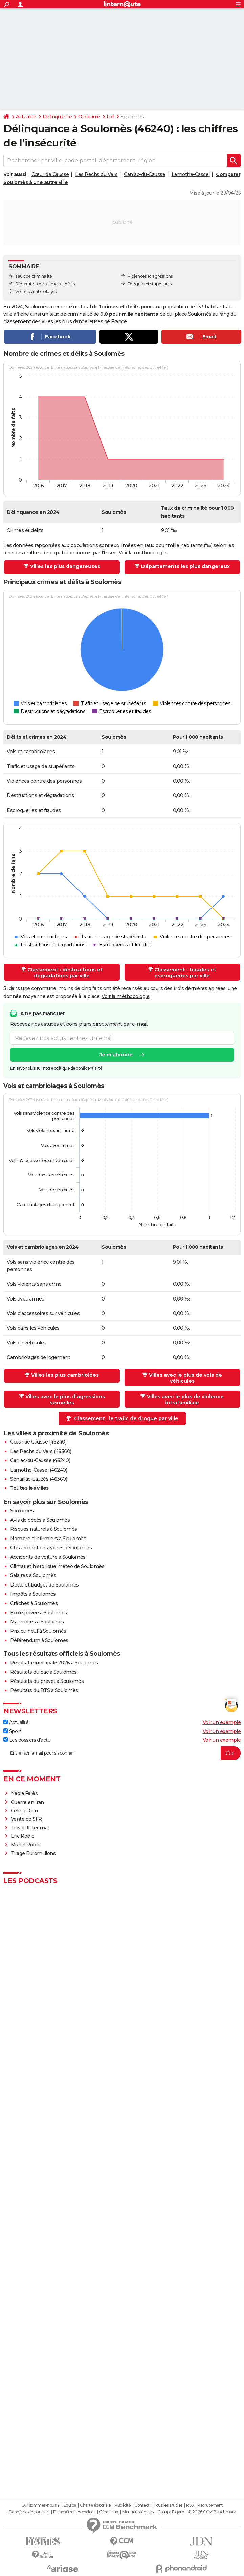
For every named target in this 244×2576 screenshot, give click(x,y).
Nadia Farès (24, 1793)
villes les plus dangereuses (72, 321)
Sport (12, 1731)
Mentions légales (137, 2512)
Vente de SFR (26, 1819)
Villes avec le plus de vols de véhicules (185, 1378)
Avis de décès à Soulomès (40, 1520)
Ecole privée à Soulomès (38, 1612)
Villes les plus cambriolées (65, 1375)
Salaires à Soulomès (33, 1575)
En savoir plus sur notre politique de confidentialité (56, 1068)
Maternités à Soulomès (37, 1622)
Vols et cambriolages (35, 291)
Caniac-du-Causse (144, 174)
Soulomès (22, 1511)
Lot (110, 117)
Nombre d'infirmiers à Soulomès (48, 1538)
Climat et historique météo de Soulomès (57, 1566)
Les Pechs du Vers (96, 174)
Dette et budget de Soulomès (44, 1585)
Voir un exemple (222, 1722)
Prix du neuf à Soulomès (38, 1631)
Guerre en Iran (27, 1802)
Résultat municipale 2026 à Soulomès (54, 1663)
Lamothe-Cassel (191, 174)
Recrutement (210, 2505)
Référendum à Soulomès (39, 1640)
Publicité (122, 2505)
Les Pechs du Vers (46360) (40, 1451)
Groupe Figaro (170, 2512)
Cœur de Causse (50, 174)
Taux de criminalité (33, 276)
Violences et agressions (150, 276)
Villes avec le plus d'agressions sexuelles (65, 1399)
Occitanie (89, 117)
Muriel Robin (26, 1845)
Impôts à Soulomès (33, 1594)
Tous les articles (167, 2505)
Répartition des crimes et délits (44, 283)
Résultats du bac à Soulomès (43, 1672)
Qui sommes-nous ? (40, 2505)
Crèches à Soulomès (34, 1603)
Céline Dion (24, 1811)
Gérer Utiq (108, 2512)
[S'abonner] (122, 1753)
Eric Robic (22, 1836)
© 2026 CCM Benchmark (212, 2512)
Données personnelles (29, 2512)
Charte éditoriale (95, 2505)
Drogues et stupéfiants (150, 283)
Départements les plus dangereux (185, 566)
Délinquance (57, 117)
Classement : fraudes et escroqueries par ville (185, 973)
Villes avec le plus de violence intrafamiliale (185, 1399)
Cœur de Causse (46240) (38, 1442)
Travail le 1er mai (30, 1827)
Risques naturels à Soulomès (43, 1529)
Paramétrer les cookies (74, 2512)
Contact (142, 2505)
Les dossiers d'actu (26, 1740)
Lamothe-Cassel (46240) (38, 1470)
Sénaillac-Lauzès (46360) (38, 1479)
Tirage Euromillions (33, 1853)
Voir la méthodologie (143, 553)
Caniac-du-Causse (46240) (40, 1460)
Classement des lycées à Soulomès (51, 1548)
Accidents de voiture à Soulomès (48, 1557)
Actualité (26, 117)
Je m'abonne (116, 1055)
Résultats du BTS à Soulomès (44, 1690)
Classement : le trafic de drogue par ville (126, 1418)
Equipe (69, 2505)
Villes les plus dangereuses (65, 566)
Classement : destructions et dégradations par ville (65, 973)
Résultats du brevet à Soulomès (47, 1681)
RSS (190, 2505)
